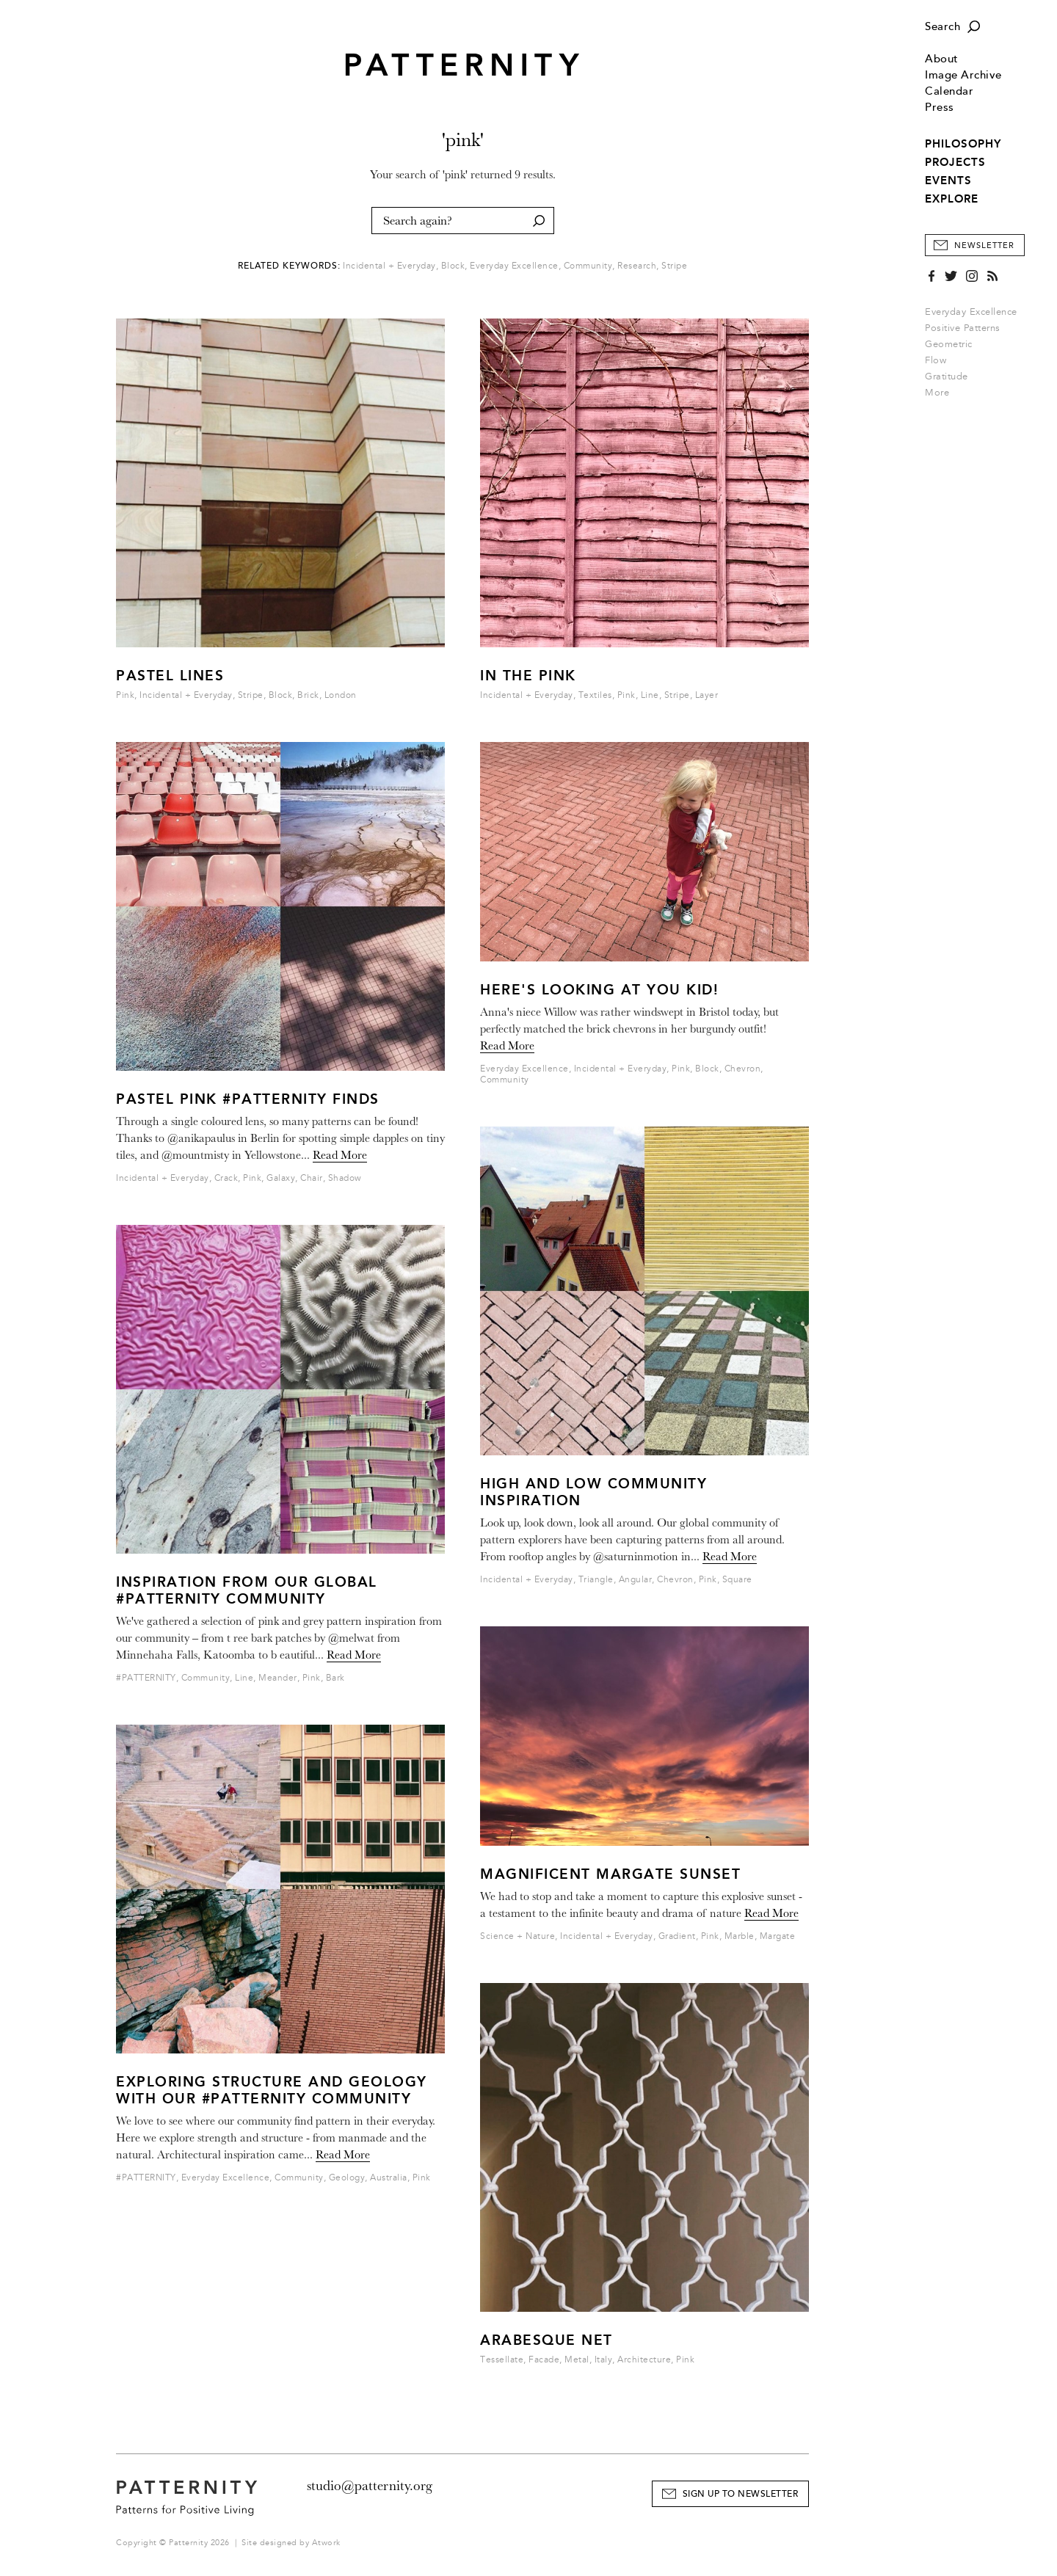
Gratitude (946, 376)
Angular (636, 1579)
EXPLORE (951, 198)
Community (588, 266)
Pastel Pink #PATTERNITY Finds (247, 1099)
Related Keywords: (289, 266)
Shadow (345, 1178)
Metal (576, 2359)
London (340, 695)
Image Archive (963, 75)
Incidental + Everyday (389, 266)
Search (942, 27)
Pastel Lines (170, 675)
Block (453, 266)
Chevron (742, 1068)
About (942, 59)
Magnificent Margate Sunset (610, 1874)
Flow (935, 360)
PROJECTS (955, 162)
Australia (388, 2177)
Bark (335, 1678)
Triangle (596, 1579)
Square (737, 1579)
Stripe (674, 266)
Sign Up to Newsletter (741, 2494)
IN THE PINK (528, 675)
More (942, 393)
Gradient (677, 1936)
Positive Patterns (962, 328)
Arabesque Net (546, 2340)
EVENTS (948, 180)
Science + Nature (517, 1936)
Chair (311, 1178)
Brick (308, 695)
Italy (604, 2359)
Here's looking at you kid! (599, 989)
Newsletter (984, 245)
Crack (226, 1178)
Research (636, 266)
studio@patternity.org (369, 2486)
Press (939, 107)
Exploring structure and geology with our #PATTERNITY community (271, 2090)
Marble (739, 1936)
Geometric (949, 344)
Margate (778, 1936)
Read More (340, 1155)
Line (244, 1678)
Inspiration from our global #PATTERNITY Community (246, 1590)
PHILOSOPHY (963, 143)
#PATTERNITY (146, 1678)
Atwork (326, 2542)
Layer (707, 695)
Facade (543, 2359)
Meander (277, 1678)
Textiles (595, 695)
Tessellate (501, 2359)
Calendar (949, 91)
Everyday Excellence (971, 312)
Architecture (644, 2359)
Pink (125, 695)
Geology (347, 2177)
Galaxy (280, 1178)
